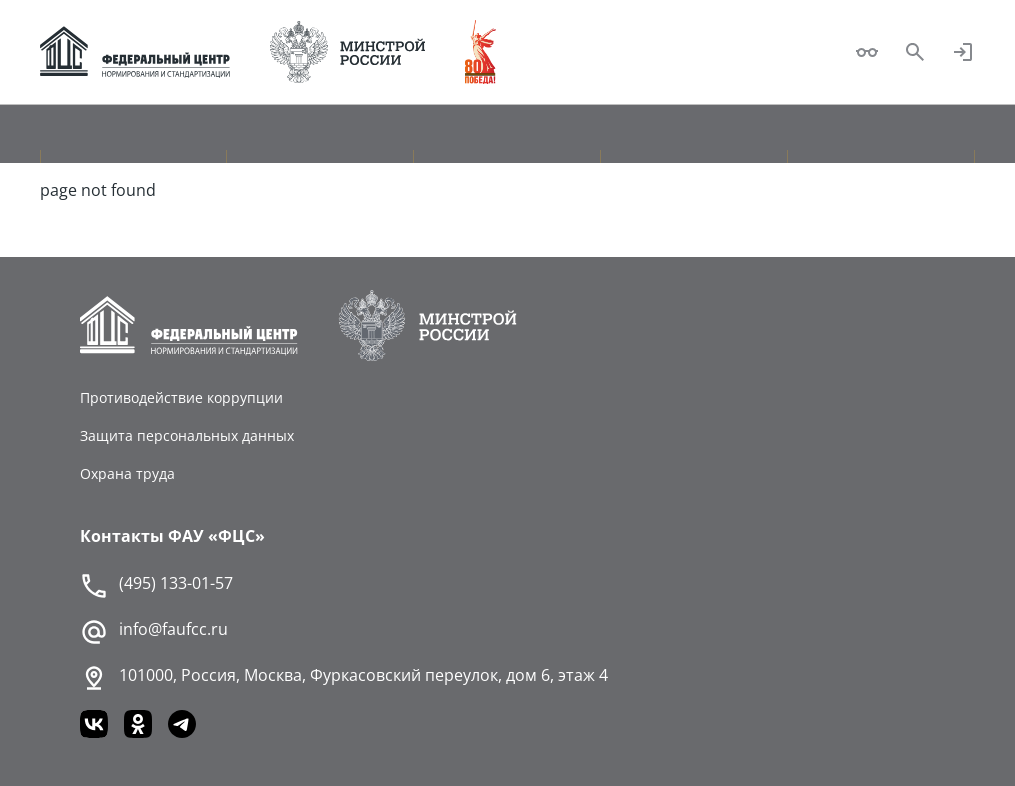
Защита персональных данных (187, 435)
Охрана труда (127, 473)
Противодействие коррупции (181, 397)
